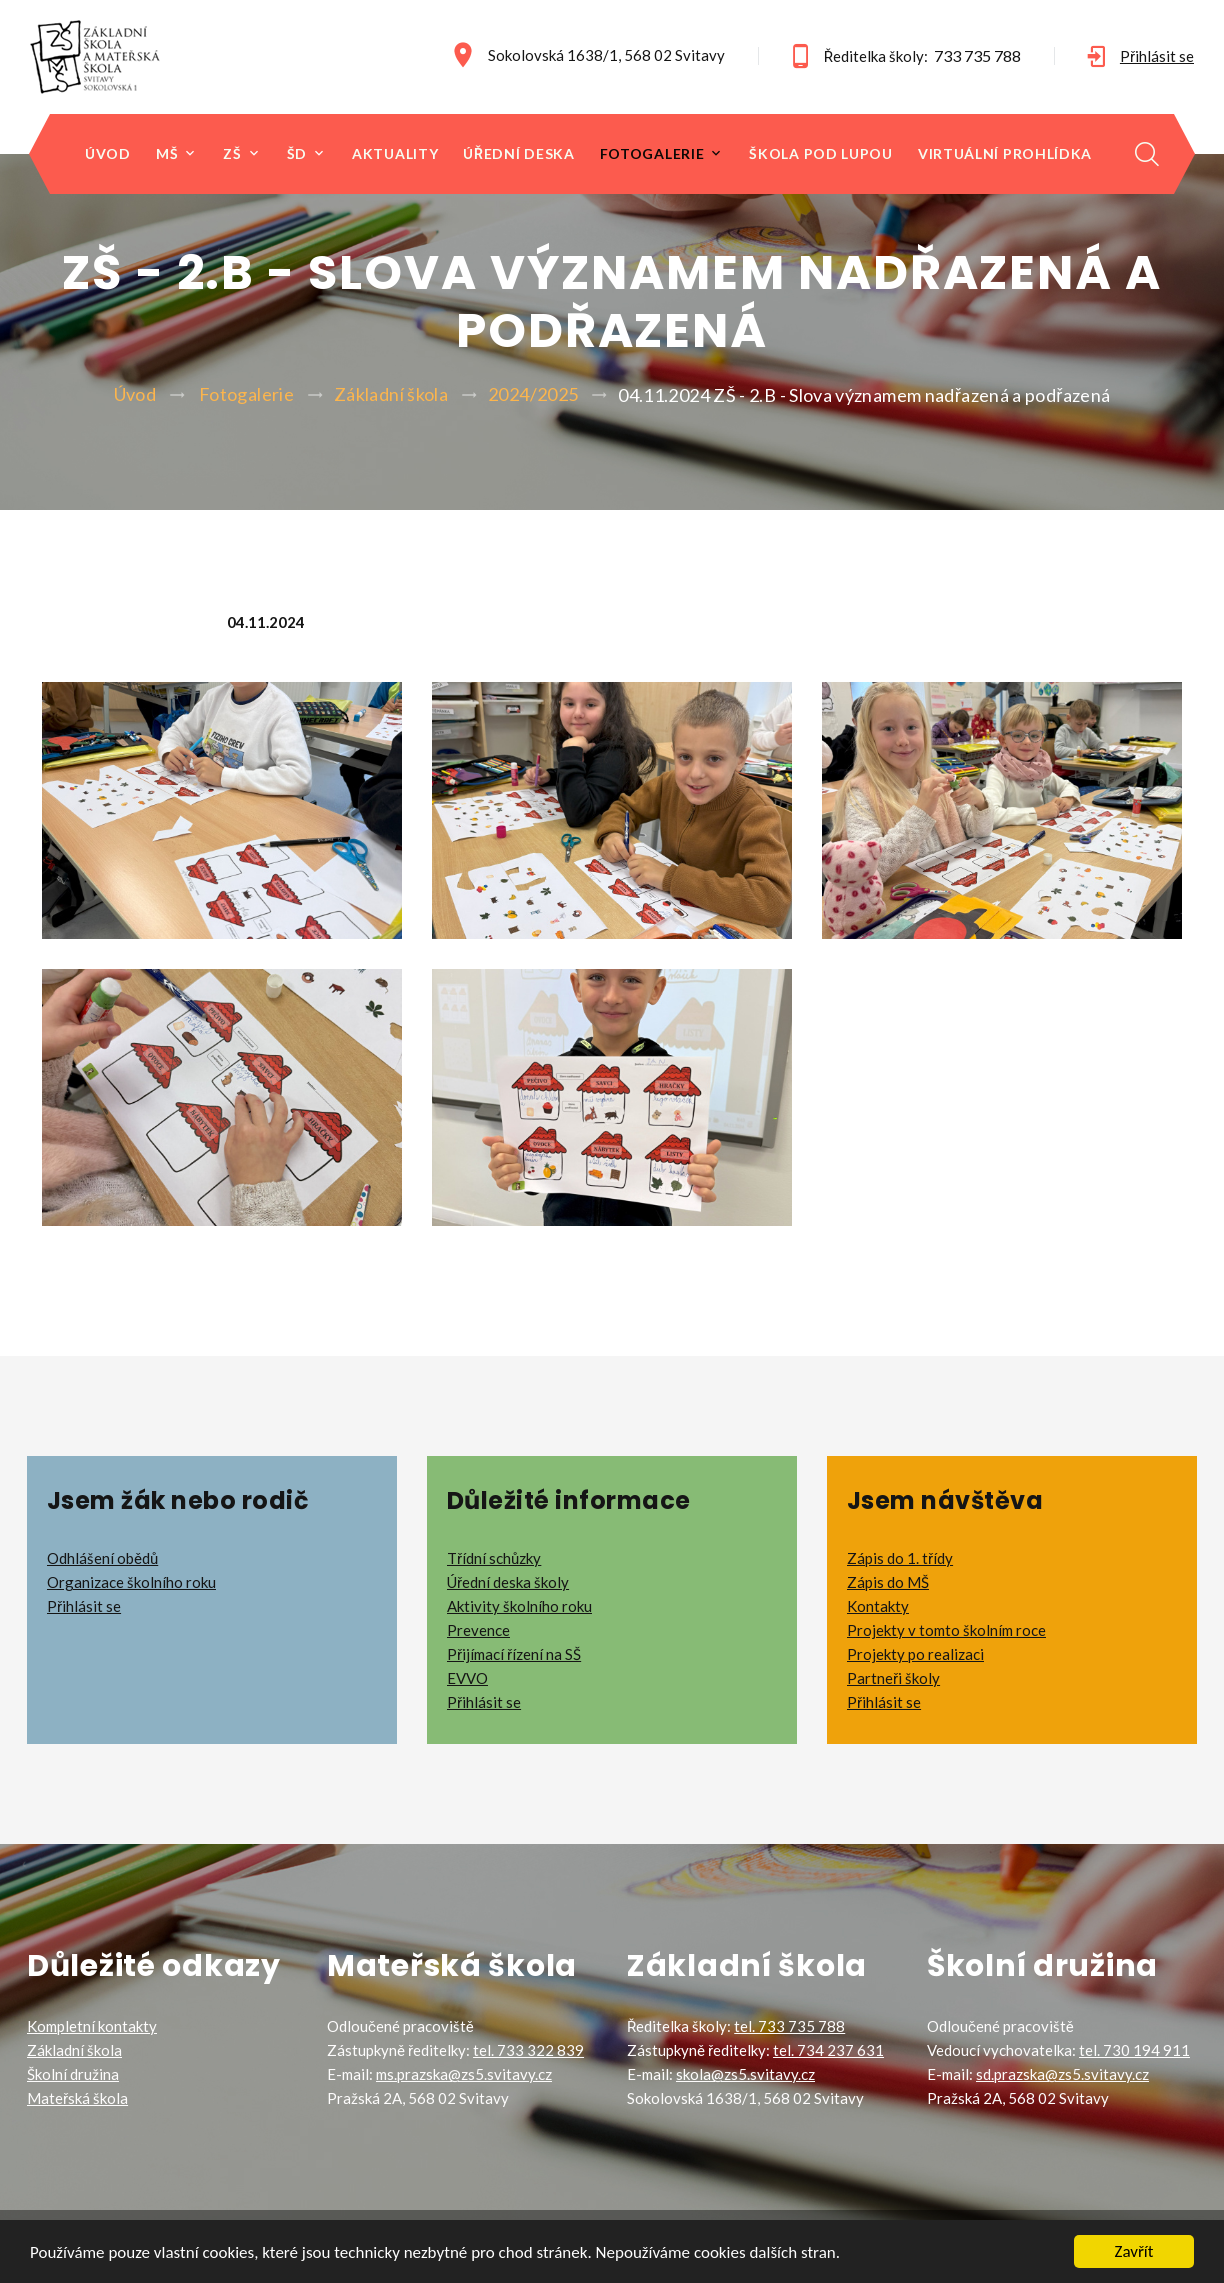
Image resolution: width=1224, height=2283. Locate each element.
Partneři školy (893, 1678)
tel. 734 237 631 (828, 2050)
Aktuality (395, 154)
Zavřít (1134, 2251)
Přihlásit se (1157, 56)
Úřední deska (518, 154)
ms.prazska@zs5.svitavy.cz (464, 2074)
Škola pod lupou (821, 154)
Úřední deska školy (508, 1582)
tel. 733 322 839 (528, 2050)
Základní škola (391, 394)
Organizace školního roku (131, 1582)
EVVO (467, 1678)
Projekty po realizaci (915, 1654)
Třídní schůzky (494, 1558)
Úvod (108, 154)
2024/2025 (533, 394)
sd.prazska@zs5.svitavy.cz (1062, 2074)
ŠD (297, 154)
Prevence (478, 1630)
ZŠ (232, 154)
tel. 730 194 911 (1134, 2050)
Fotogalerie (652, 154)
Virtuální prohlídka (1005, 154)
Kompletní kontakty (92, 2026)
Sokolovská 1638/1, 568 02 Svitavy (606, 55)
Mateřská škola (77, 2098)
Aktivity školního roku (519, 1606)
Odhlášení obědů (102, 1558)
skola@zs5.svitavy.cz (745, 2074)
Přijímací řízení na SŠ (514, 1654)
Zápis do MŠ (888, 1582)
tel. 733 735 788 (789, 2026)
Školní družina (73, 2074)
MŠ (167, 154)
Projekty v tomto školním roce (946, 1630)
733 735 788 (977, 55)
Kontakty (878, 1606)
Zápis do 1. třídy (900, 1558)
